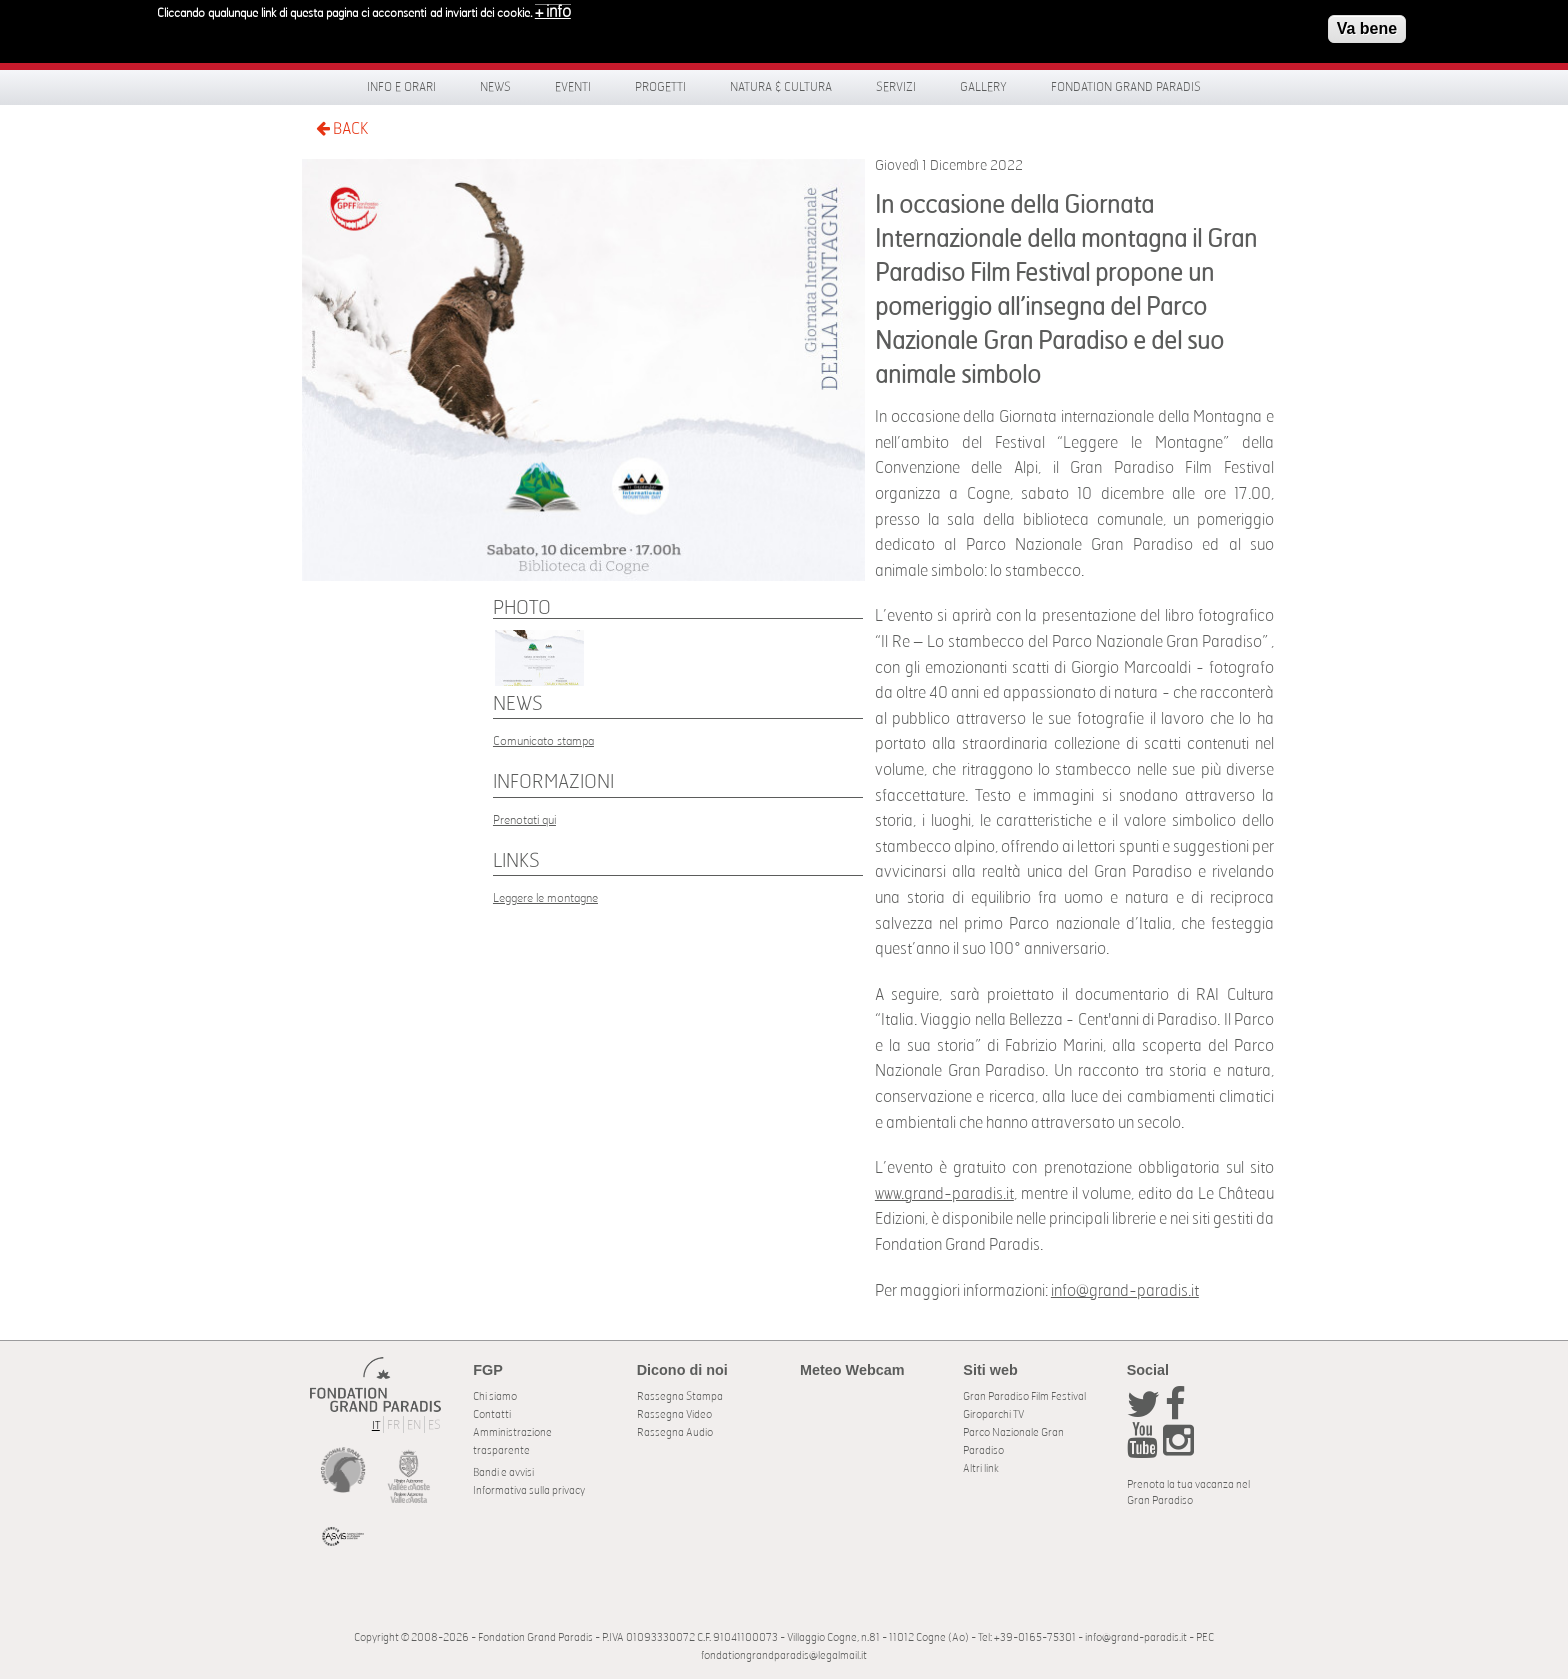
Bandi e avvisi (503, 1472)
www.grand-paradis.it (944, 1194)
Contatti (492, 1414)
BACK (342, 128)
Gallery (983, 87)
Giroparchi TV (993, 1414)
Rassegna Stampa (680, 1396)
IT (376, 1425)
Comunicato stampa (543, 741)
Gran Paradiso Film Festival (1024, 1396)
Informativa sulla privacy (529, 1490)
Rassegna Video (674, 1414)
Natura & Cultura (781, 87)
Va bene (1367, 24)
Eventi (573, 87)
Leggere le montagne (545, 898)
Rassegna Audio (675, 1432)
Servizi (896, 87)
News (495, 87)
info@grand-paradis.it (1125, 1291)
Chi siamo (495, 1396)
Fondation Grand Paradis (1126, 87)
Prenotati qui (524, 820)
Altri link (981, 1468)
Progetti (660, 87)
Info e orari (401, 87)
